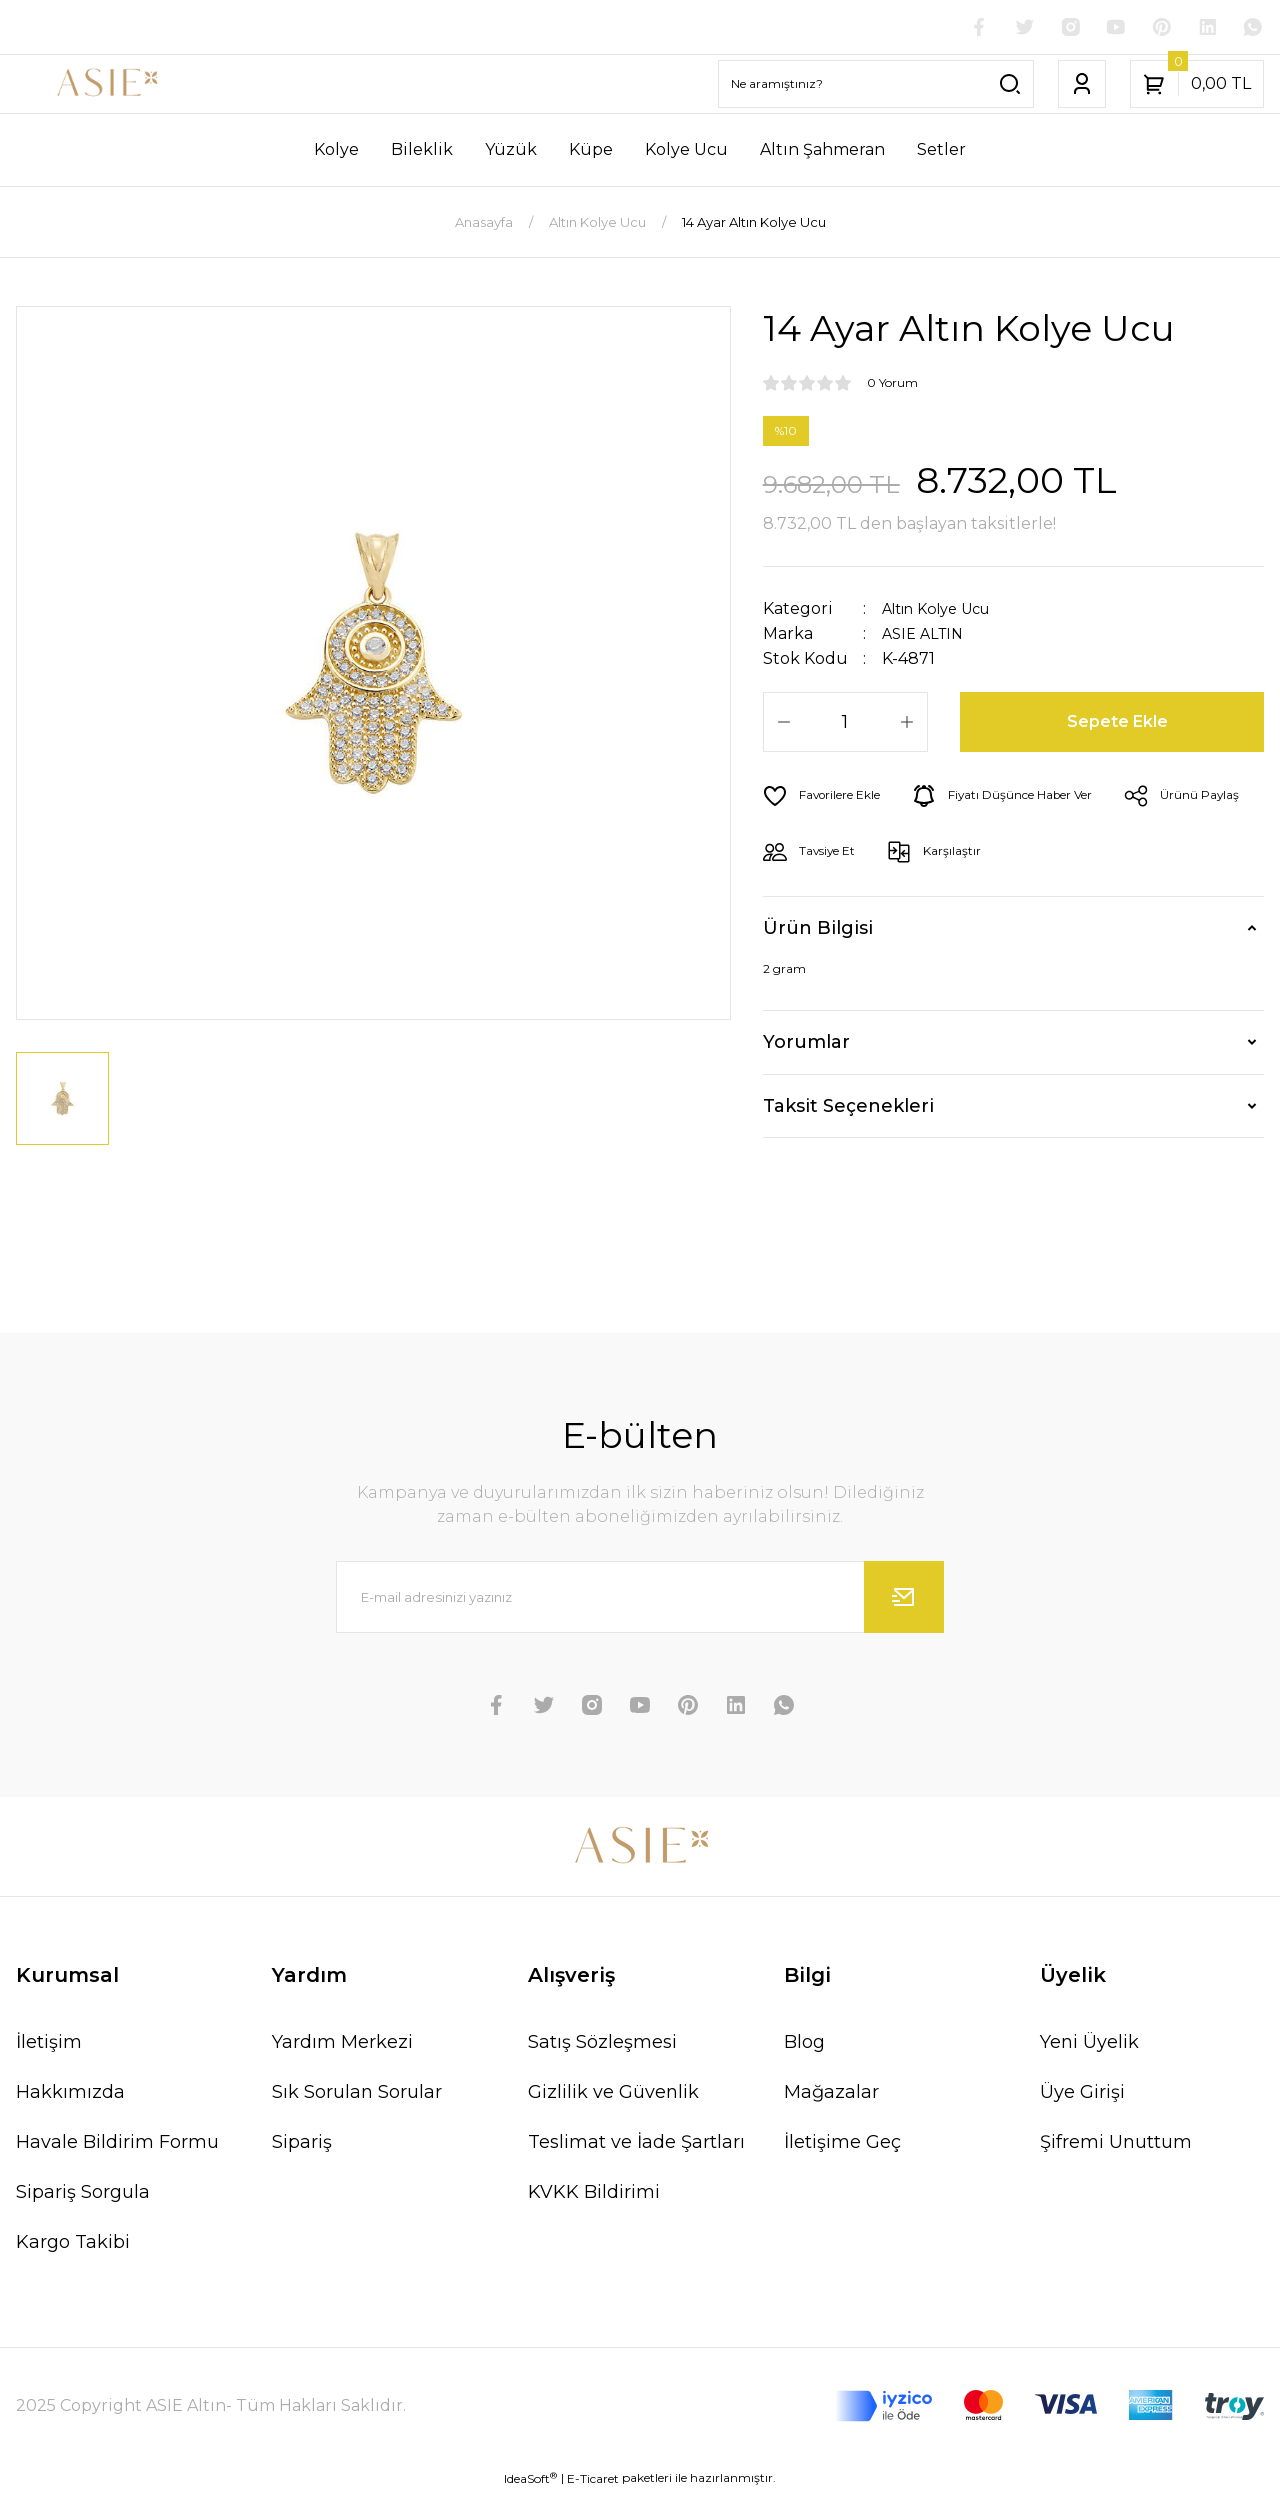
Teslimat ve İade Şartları (636, 2145)
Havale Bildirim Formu (117, 2145)
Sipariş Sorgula (83, 2195)
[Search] (876, 86)
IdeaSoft (530, 2481)
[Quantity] (845, 724)
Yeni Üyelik (1089, 2045)
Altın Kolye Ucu (945, 610)
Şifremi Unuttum (1116, 2145)
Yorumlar (806, 1045)
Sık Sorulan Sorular (357, 2095)
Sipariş (302, 2145)
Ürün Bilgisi (818, 931)
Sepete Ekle (1119, 724)
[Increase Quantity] (907, 724)
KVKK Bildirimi (594, 2195)
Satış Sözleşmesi (602, 2045)
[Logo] (106, 86)
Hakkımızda (70, 2095)
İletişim (49, 2045)
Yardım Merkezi (342, 2045)
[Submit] (904, 1600)
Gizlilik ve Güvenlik (613, 2095)
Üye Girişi (1082, 2095)
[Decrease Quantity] (784, 724)
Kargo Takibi (73, 2245)
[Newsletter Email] (640, 1600)
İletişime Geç (842, 2145)
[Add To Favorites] (829, 798)
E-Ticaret (593, 2481)
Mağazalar (831, 2095)
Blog (804, 2045)
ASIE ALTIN (926, 635)
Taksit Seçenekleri (848, 1108)
